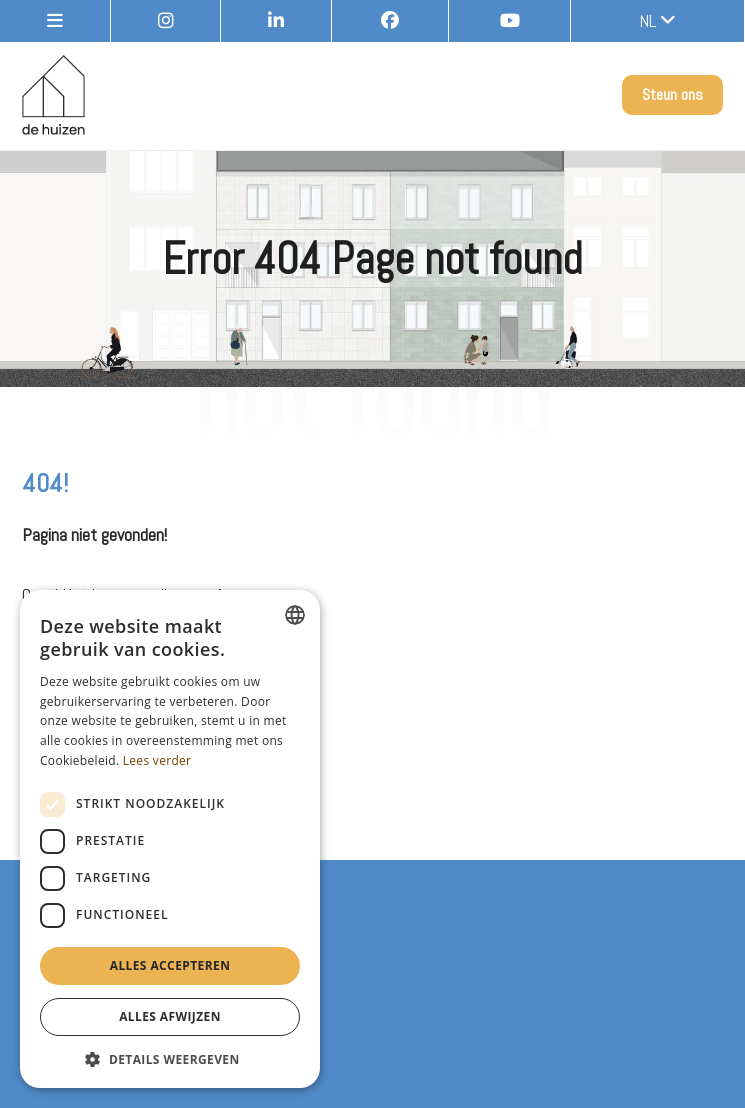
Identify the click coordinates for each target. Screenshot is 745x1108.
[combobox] (295, 615)
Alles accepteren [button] (170, 965)
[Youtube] (510, 21)
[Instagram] (166, 21)
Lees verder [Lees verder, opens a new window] (157, 760)
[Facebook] (390, 21)
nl (657, 20)
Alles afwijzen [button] (170, 1016)
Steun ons (672, 94)
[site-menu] (55, 21)
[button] (170, 1058)
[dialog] (170, 839)
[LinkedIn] (276, 21)
